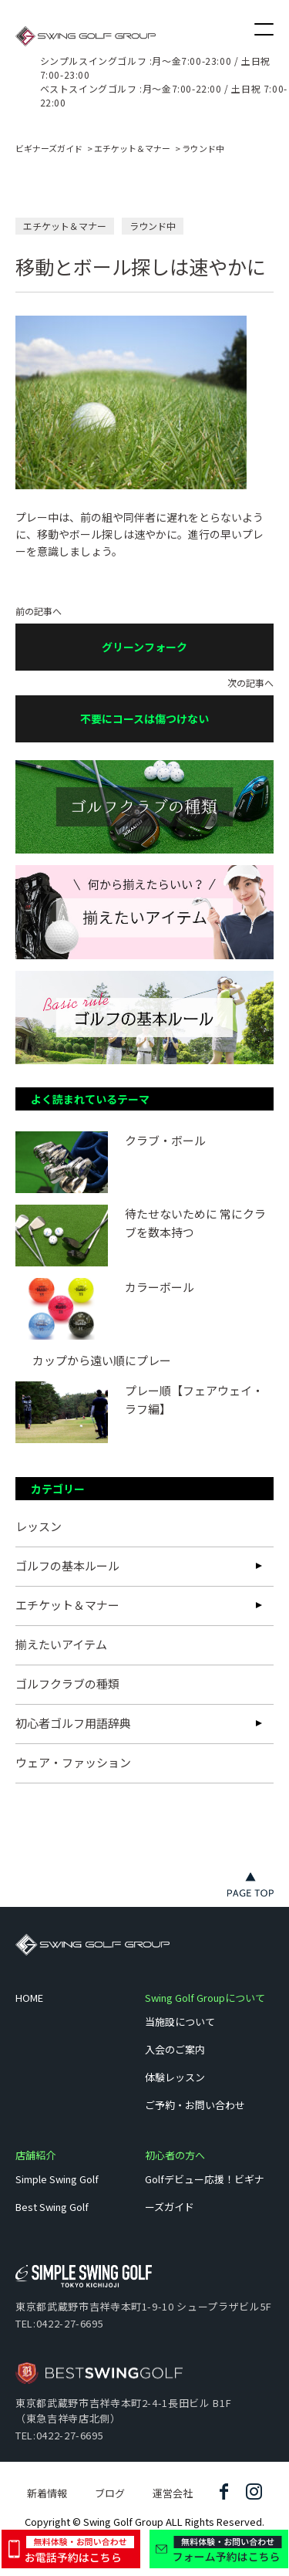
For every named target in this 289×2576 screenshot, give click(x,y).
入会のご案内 (175, 2049)
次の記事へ (144, 710)
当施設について (180, 2021)
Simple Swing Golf (57, 2179)
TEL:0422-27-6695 (59, 2323)
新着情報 (47, 2493)
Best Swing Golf (52, 2206)
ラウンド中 (203, 148)
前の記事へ (144, 639)
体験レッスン (175, 2077)
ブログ (110, 2493)
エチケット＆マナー (132, 148)
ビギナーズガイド (48, 148)
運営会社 (173, 2493)
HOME (29, 1997)
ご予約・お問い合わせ (195, 2105)
